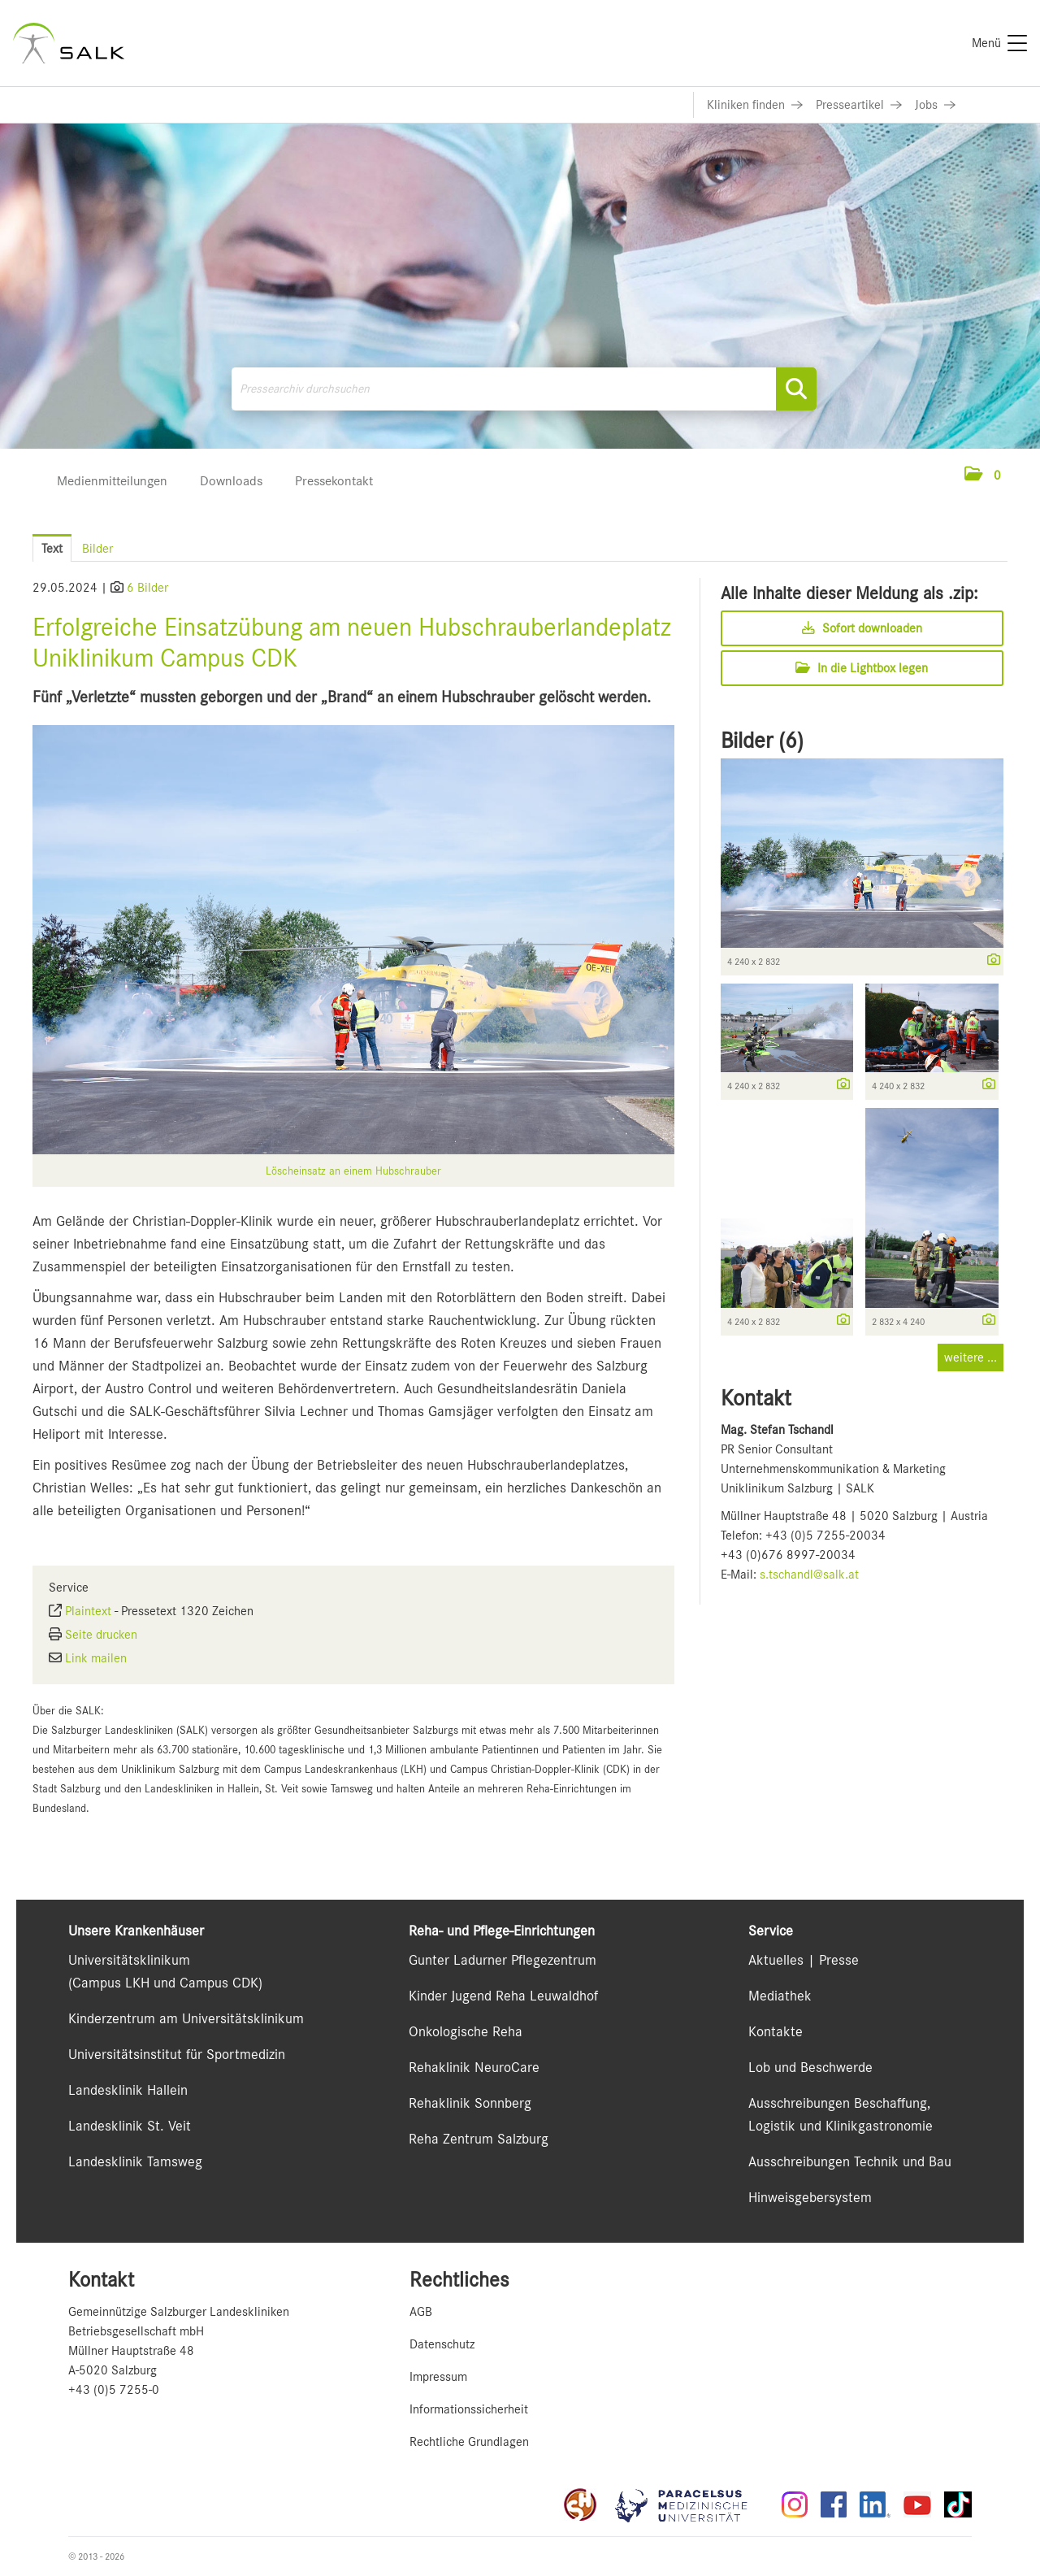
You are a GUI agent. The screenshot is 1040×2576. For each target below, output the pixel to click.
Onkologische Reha (465, 2031)
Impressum (438, 2377)
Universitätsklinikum (129, 1960)
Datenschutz (442, 2344)
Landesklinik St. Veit (129, 2126)
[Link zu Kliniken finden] (755, 105)
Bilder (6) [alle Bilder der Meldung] (762, 741)
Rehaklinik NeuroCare (474, 2067)
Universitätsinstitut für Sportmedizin (176, 2054)
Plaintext (88, 1611)
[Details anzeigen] (989, 961)
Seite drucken (101, 1634)
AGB (421, 2311)
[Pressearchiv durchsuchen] (524, 389)
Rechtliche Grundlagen (469, 2442)
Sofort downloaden (862, 628)
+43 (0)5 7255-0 (113, 2390)
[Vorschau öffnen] (353, 939)
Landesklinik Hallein (128, 2090)
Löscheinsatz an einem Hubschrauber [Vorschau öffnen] (353, 1170)
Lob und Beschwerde (810, 2067)
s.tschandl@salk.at (809, 1574)
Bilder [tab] (97, 548)
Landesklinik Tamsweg (135, 2161)
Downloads (231, 481)
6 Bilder (147, 587)
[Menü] (999, 43)
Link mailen (96, 1658)
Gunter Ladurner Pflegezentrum (502, 1960)
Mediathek (780, 1995)
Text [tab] (52, 548)
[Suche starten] (796, 389)
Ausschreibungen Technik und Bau (849, 2161)
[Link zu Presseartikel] (859, 105)
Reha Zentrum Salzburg (478, 2139)
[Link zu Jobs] (935, 105)
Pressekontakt (334, 481)
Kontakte (775, 2031)
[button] (983, 475)
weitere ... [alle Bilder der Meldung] (970, 1357)
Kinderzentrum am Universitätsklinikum (186, 2018)
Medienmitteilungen (112, 481)
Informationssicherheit (469, 2409)
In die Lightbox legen (861, 668)
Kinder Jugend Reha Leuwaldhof (503, 1995)
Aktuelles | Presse (803, 1960)
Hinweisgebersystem (810, 2197)
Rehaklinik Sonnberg (470, 2103)
